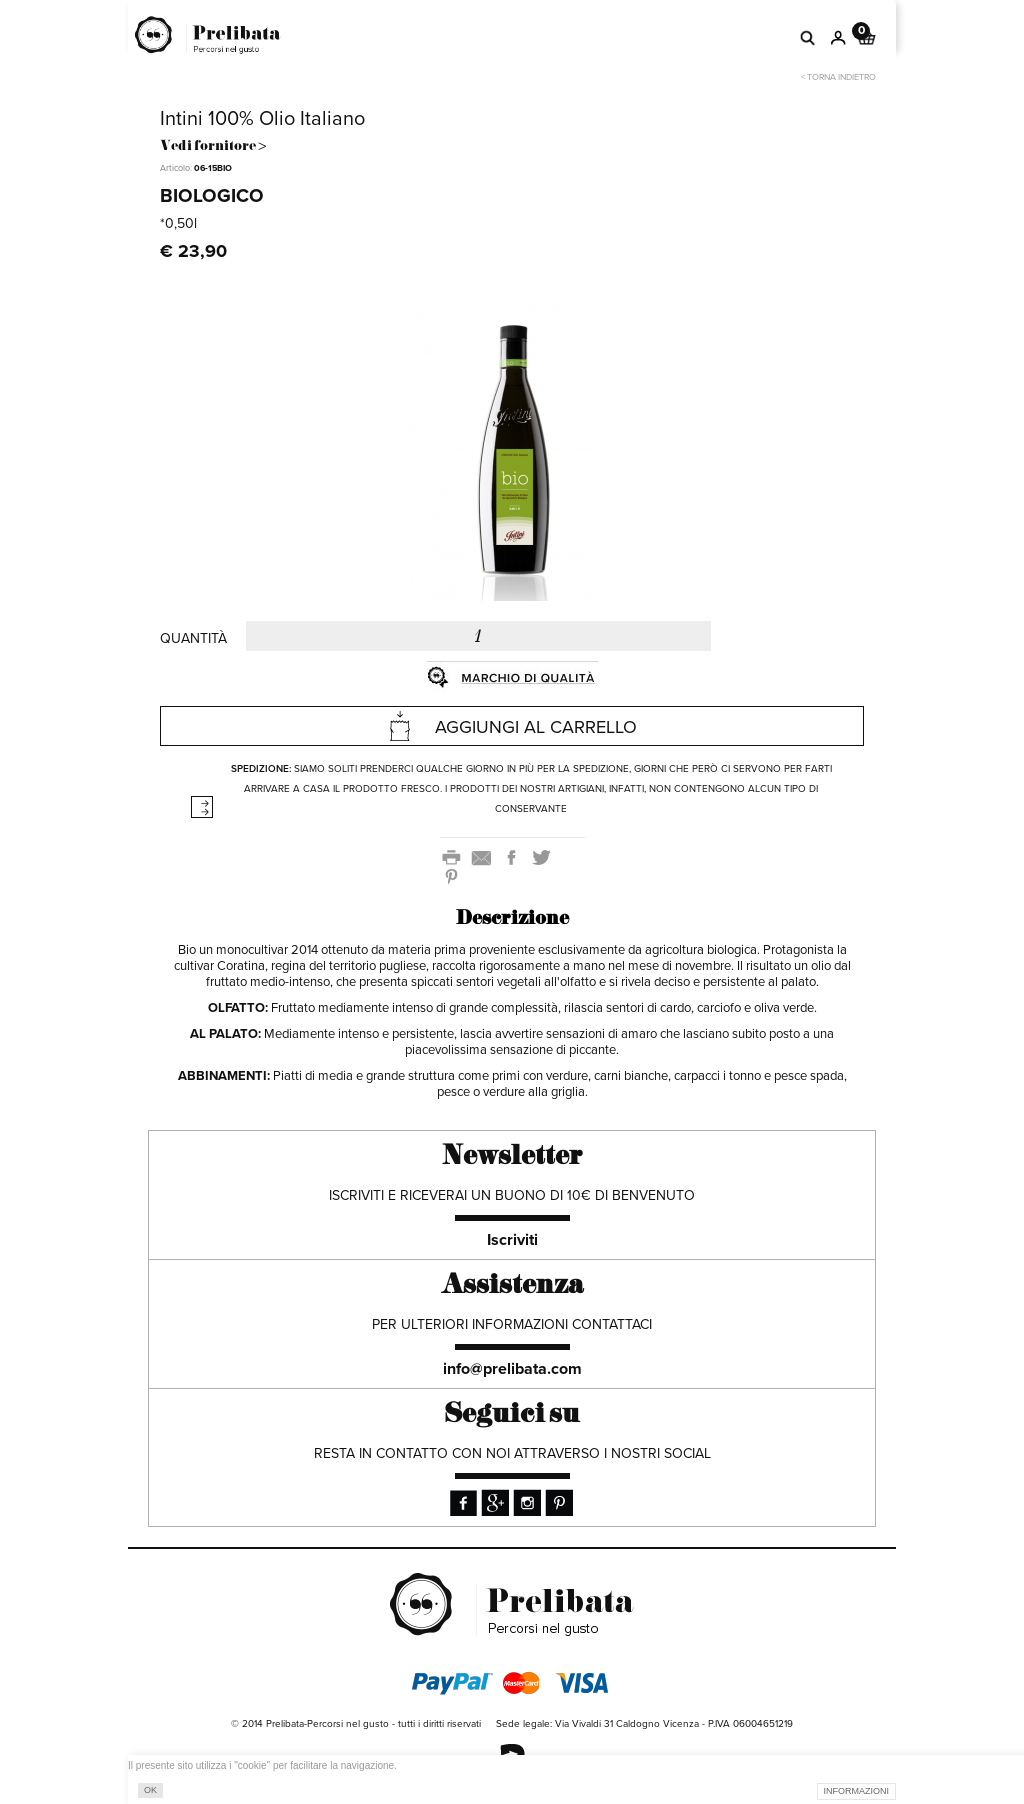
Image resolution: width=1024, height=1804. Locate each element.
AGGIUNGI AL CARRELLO (512, 725)
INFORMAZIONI (857, 1791)
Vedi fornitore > (213, 146)
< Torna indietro (838, 77)
